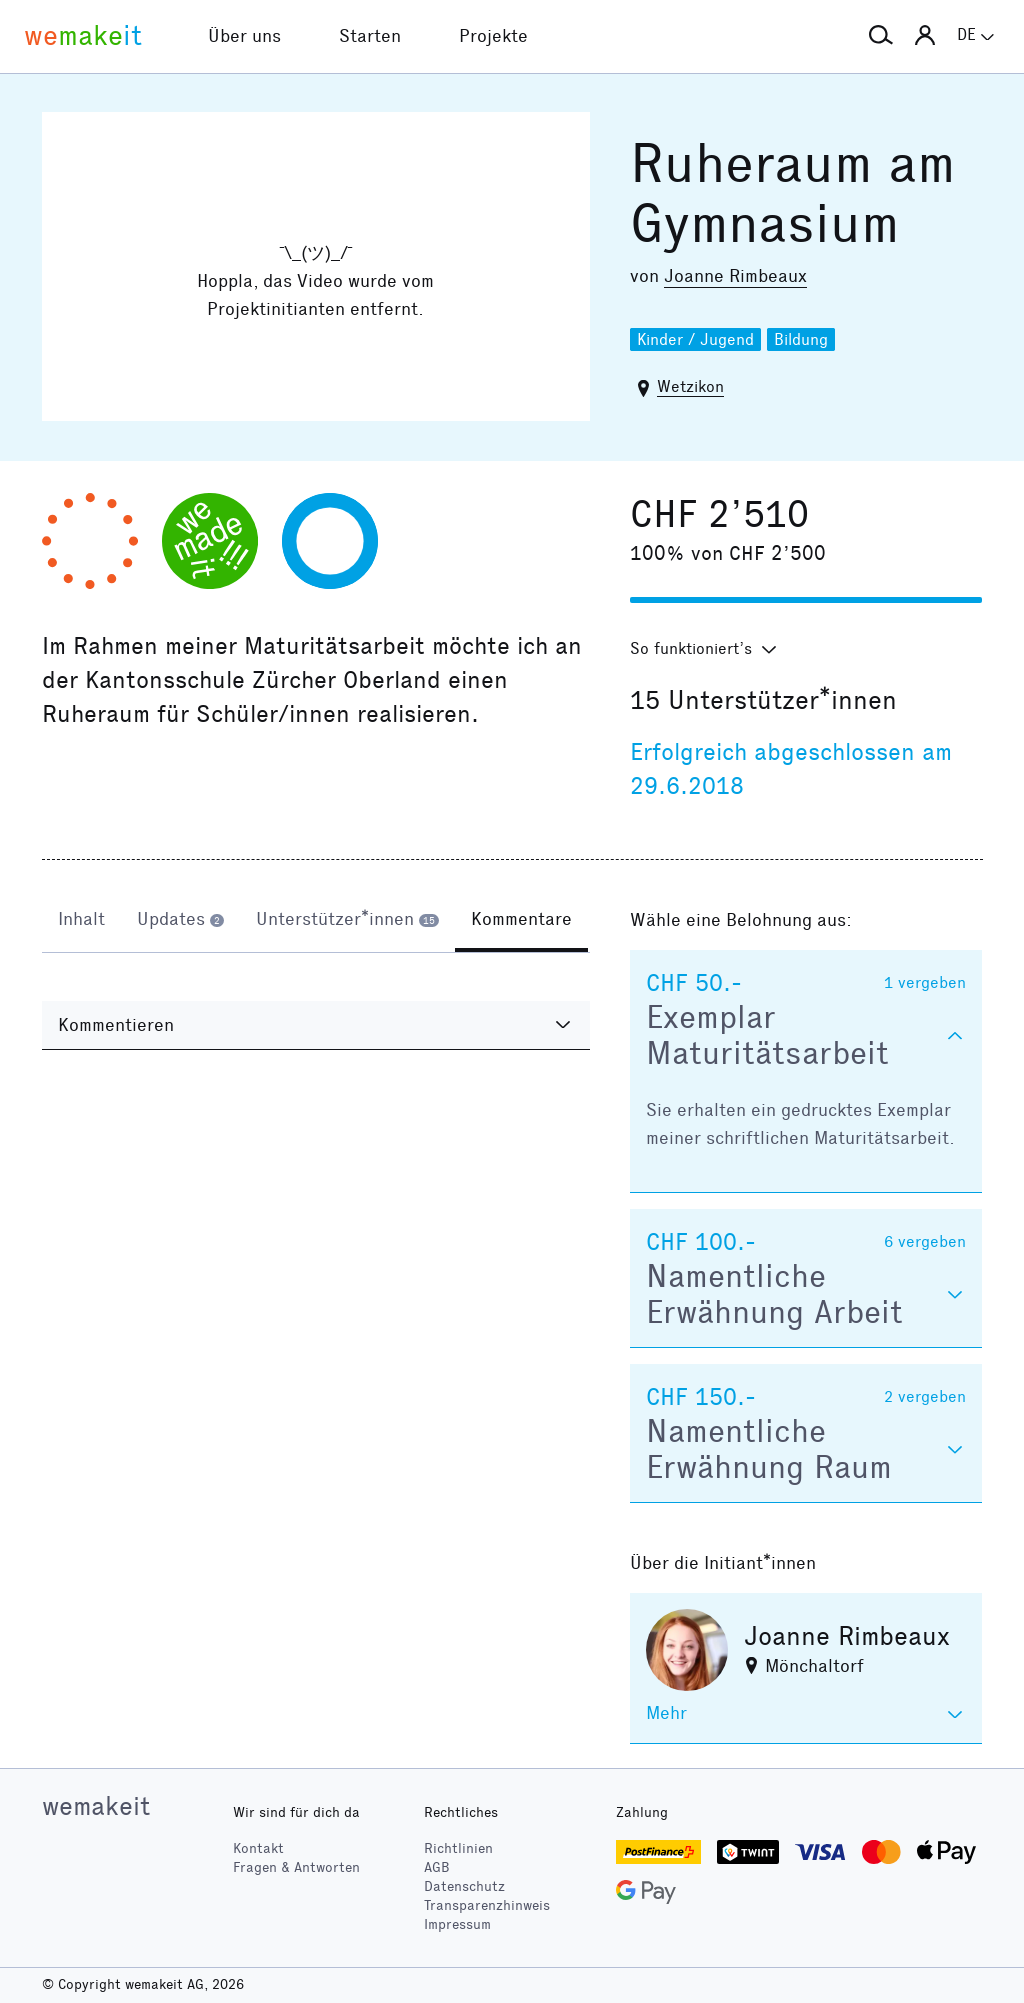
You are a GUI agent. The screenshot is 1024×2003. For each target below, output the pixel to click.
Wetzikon (690, 386)
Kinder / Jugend (695, 339)
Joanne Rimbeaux (735, 276)
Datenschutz (464, 1886)
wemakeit (96, 1806)
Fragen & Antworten (296, 1867)
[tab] (81, 922)
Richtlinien (458, 1848)
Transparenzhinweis (487, 1905)
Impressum (457, 1924)
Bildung (801, 339)
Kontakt (258, 1848)
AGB (437, 1867)
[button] (881, 36)
